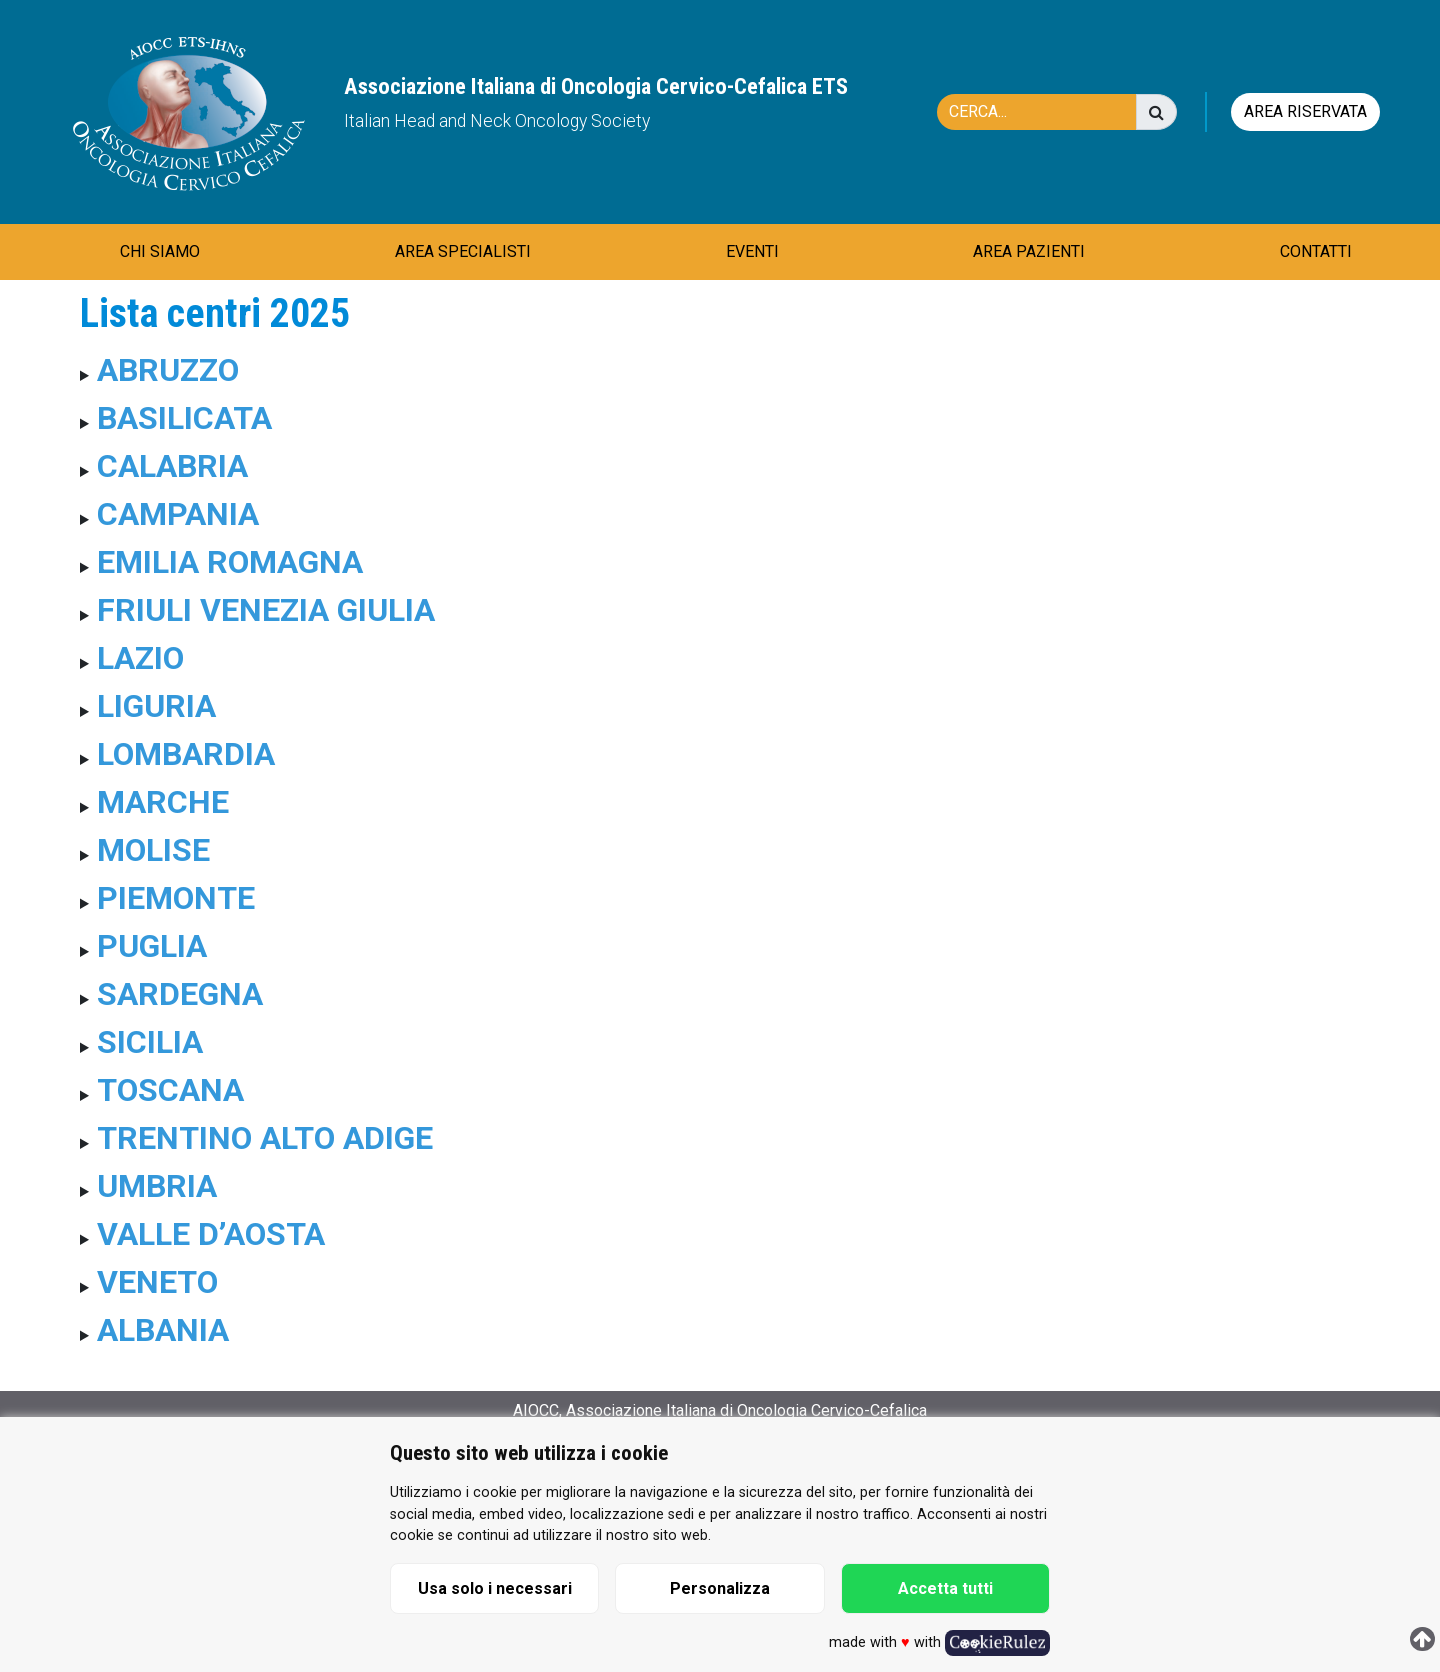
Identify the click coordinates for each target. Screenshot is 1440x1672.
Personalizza (720, 1588)
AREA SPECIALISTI (463, 251)
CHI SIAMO (160, 251)
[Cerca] (1047, 112)
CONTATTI (1316, 251)
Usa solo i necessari (495, 1588)
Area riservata (1305, 111)
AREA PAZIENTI (1029, 251)
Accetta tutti (945, 1588)
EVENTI (752, 251)
